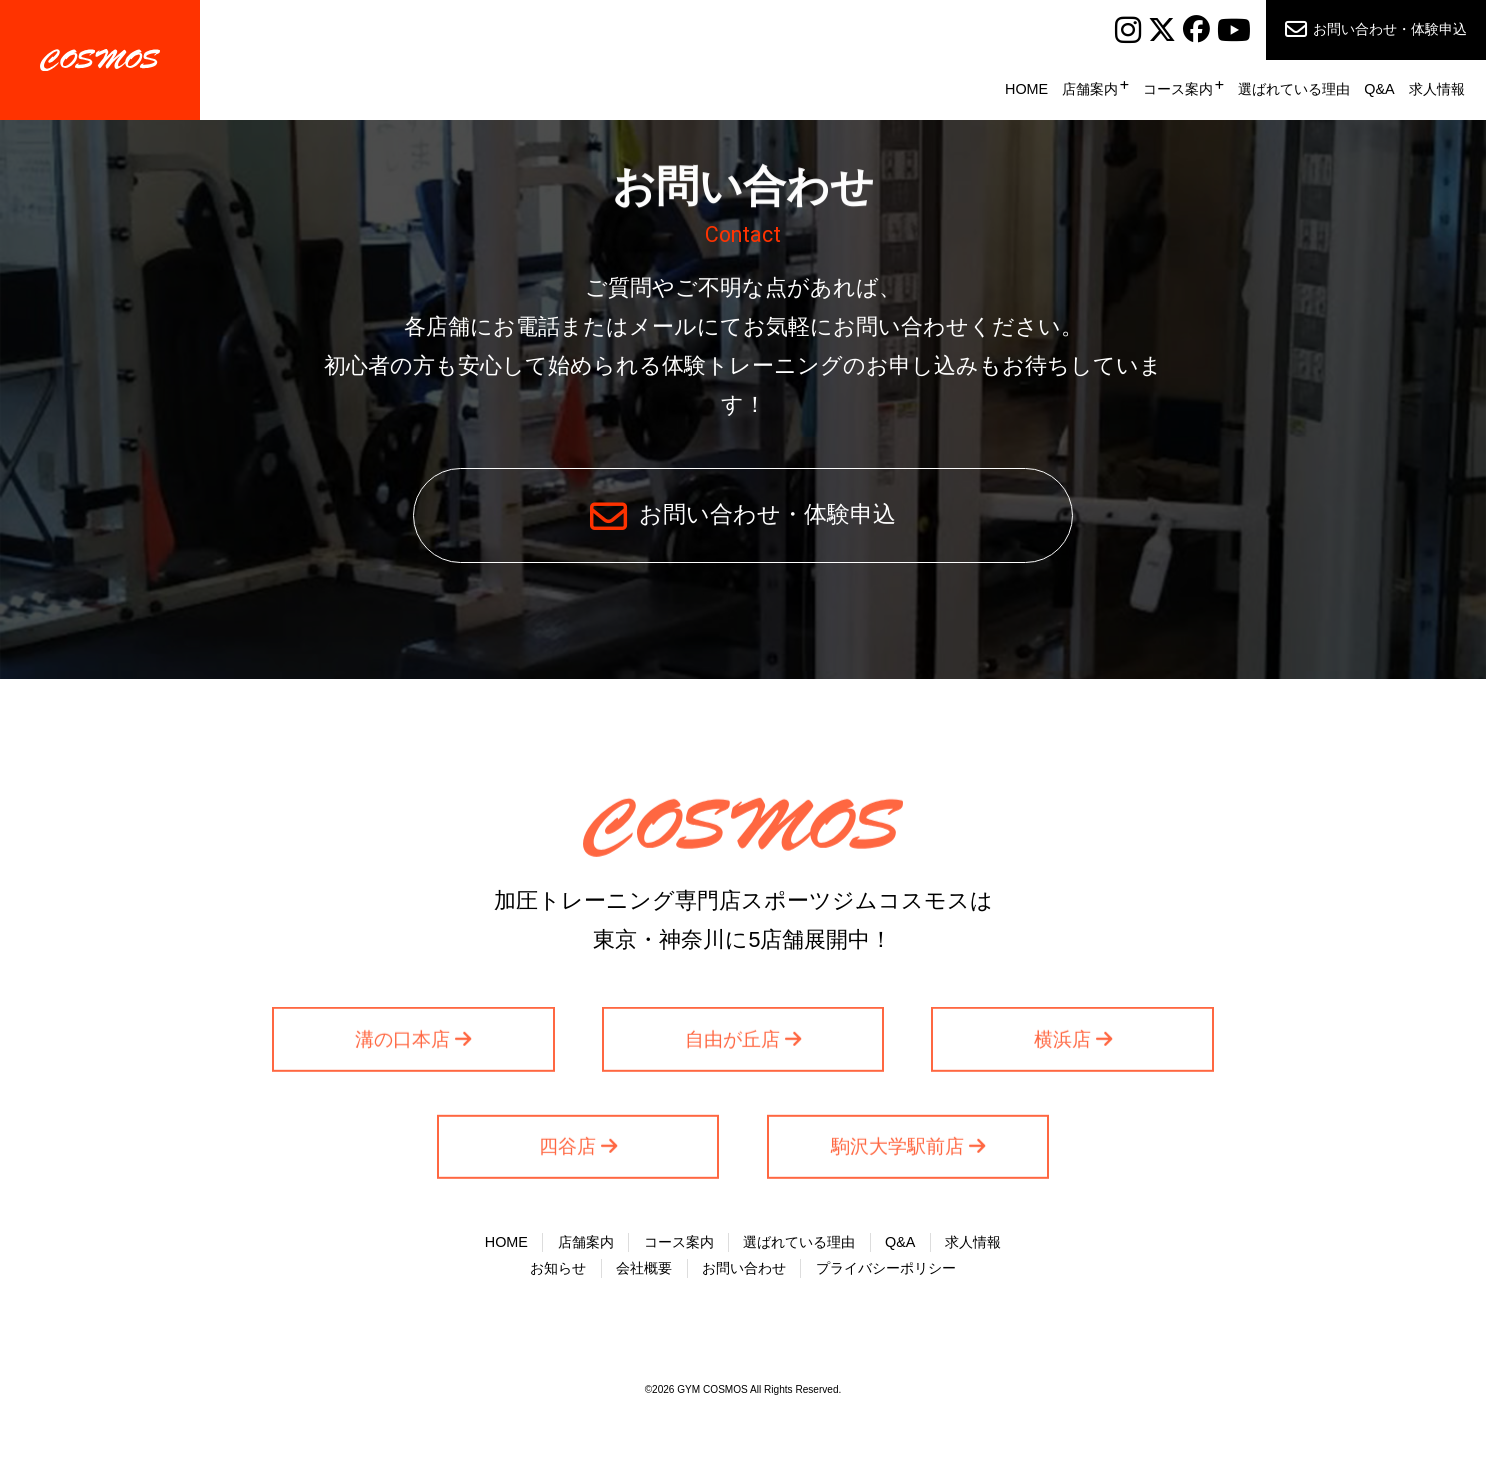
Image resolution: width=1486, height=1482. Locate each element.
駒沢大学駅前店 (897, 1150)
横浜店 (1062, 1043)
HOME (1026, 89)
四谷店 (567, 1150)
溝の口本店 (402, 1043)
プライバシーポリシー (886, 1268)
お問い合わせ (744, 1268)
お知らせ (558, 1268)
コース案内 (1178, 89)
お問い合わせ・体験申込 (1390, 29)
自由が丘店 (732, 1043)
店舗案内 (1090, 89)
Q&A (1379, 89)
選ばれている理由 (1294, 89)
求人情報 (1437, 89)
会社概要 (644, 1268)
